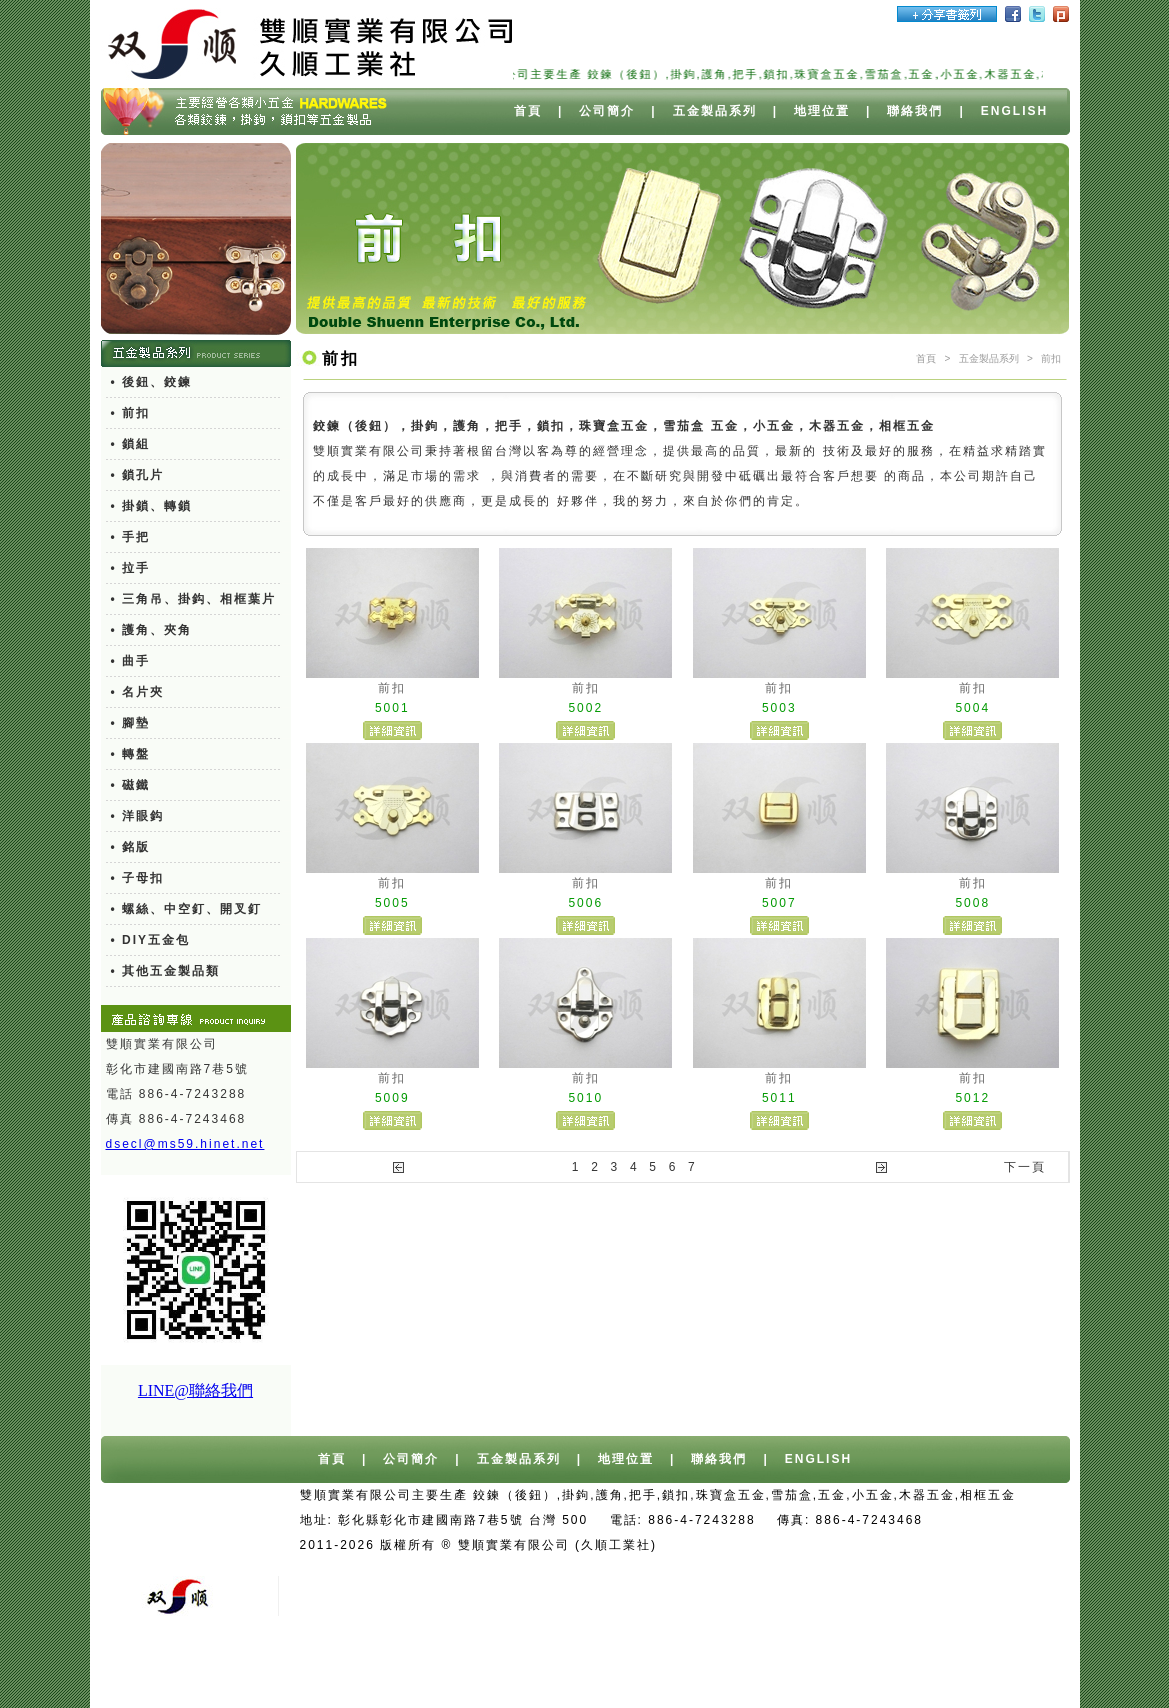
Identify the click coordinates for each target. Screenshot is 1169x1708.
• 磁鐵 (131, 785)
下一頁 (1025, 1167)
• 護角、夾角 (152, 630)
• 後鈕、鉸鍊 (152, 382)
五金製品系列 (715, 111)
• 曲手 (131, 661)
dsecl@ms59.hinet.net (185, 1144)
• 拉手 (131, 568)
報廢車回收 (650, 1570)
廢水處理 (809, 1670)
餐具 (925, 1670)
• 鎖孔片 (138, 475)
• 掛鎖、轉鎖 (152, 506)
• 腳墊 (131, 723)
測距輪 (874, 1670)
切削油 (744, 1670)
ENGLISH (1014, 111)
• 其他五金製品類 (166, 971)
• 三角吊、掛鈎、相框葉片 (194, 599)
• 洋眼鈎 (138, 816)
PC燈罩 (611, 1670)
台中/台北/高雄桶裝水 (878, 1545)
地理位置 (822, 111)
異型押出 (680, 1670)
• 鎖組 (131, 444)
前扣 (1051, 358)
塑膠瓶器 (983, 1670)
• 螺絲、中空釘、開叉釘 (187, 909)
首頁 (528, 111)
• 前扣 (131, 413)
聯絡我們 (915, 111)
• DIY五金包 (151, 940)
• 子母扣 (138, 878)
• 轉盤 (131, 754)
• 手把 (131, 537)
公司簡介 (607, 111)
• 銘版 (131, 847)
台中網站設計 (752, 1545)
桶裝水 (984, 1545)
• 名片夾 (138, 692)
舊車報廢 (728, 1570)
